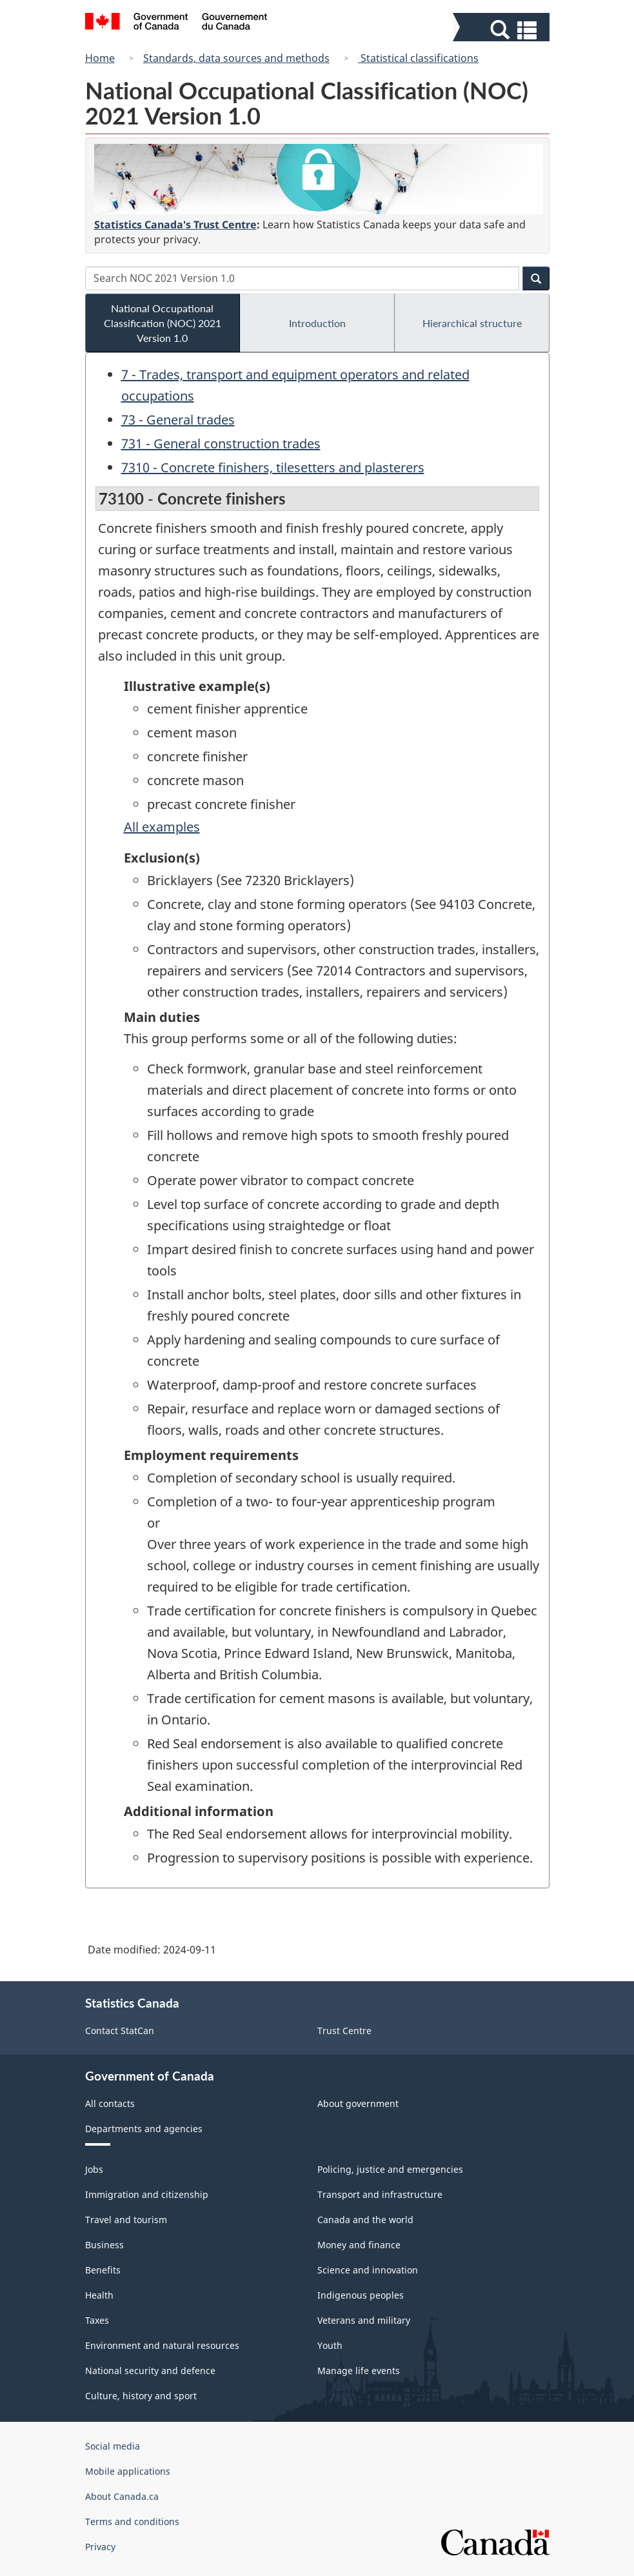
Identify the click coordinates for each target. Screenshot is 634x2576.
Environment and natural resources (162, 2345)
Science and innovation (367, 2270)
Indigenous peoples (360, 2295)
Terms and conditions (132, 2521)
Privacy (100, 2547)
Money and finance (359, 2245)
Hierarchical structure (472, 323)
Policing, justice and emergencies (390, 2169)
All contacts (110, 2103)
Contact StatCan (119, 2030)
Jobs (94, 2169)
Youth (329, 2345)
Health (99, 2295)
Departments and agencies (144, 2128)
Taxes (97, 2320)
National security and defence (150, 2370)
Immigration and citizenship (146, 2194)
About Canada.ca (122, 2496)
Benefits (103, 2270)
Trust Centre (344, 2030)
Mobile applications (127, 2471)
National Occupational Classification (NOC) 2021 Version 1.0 (162, 323)
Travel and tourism (126, 2219)
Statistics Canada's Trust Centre (175, 224)
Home (100, 58)
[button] (503, 30)
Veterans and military (363, 2320)
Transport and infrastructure (379, 2194)
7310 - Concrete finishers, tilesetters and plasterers (272, 467)
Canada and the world (365, 2219)
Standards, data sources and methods (236, 58)
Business (104, 2245)
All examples (162, 826)
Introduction (317, 323)
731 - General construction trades (221, 443)
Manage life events (358, 2370)
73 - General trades (178, 419)
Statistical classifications (418, 58)
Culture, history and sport (141, 2396)
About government (358, 2103)
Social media (112, 2446)
